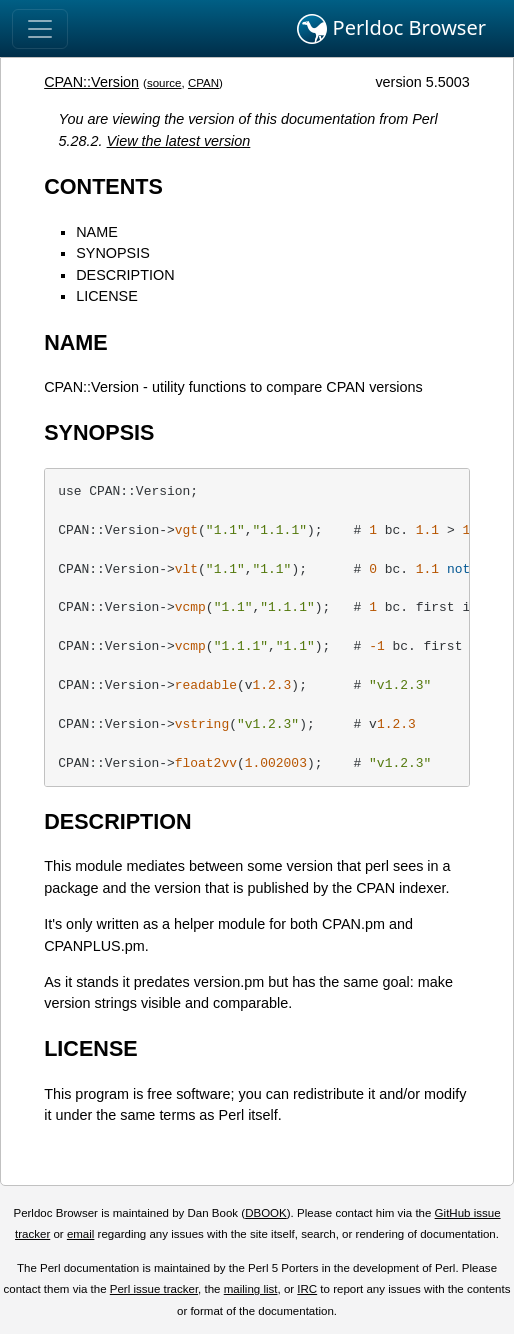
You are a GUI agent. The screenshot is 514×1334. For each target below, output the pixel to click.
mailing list (251, 1289)
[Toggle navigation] (40, 29)
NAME (97, 232)
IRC (307, 1289)
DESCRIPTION (125, 275)
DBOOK (266, 1213)
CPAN (203, 83)
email (81, 1234)
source (164, 83)
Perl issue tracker (154, 1289)
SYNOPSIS (113, 253)
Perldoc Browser (391, 29)
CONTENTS (103, 186)
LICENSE (107, 296)
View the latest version (179, 141)
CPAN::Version (91, 82)
